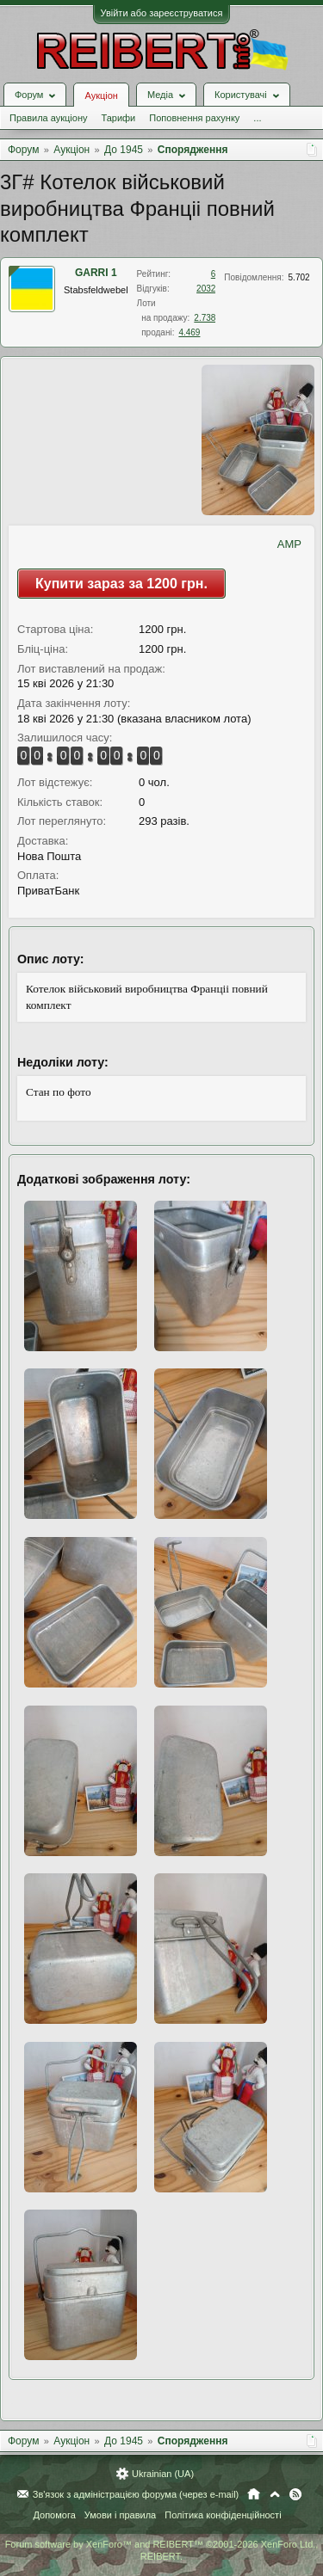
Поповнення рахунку (194, 118)
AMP (289, 544)
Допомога (54, 2515)
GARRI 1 (96, 273)
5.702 (299, 277)
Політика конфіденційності (223, 2515)
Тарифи (118, 118)
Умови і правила (120, 2515)
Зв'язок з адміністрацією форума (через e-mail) (136, 2494)
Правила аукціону (48, 118)
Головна (253, 2494)
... (257, 118)
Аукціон (100, 95)
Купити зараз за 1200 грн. (121, 583)
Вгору (275, 2494)
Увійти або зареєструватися (162, 13)
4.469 (189, 332)
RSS (295, 2494)
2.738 (204, 318)
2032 (205, 288)
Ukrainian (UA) (163, 2473)
